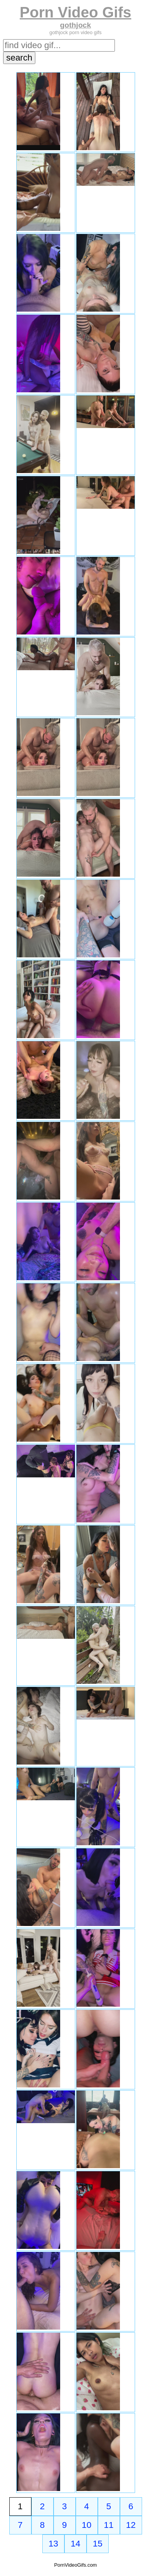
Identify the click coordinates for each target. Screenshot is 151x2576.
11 (109, 2525)
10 (87, 2525)
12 (131, 2525)
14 (75, 2543)
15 (97, 2543)
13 (53, 2543)
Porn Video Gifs (75, 12)
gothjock (75, 25)
